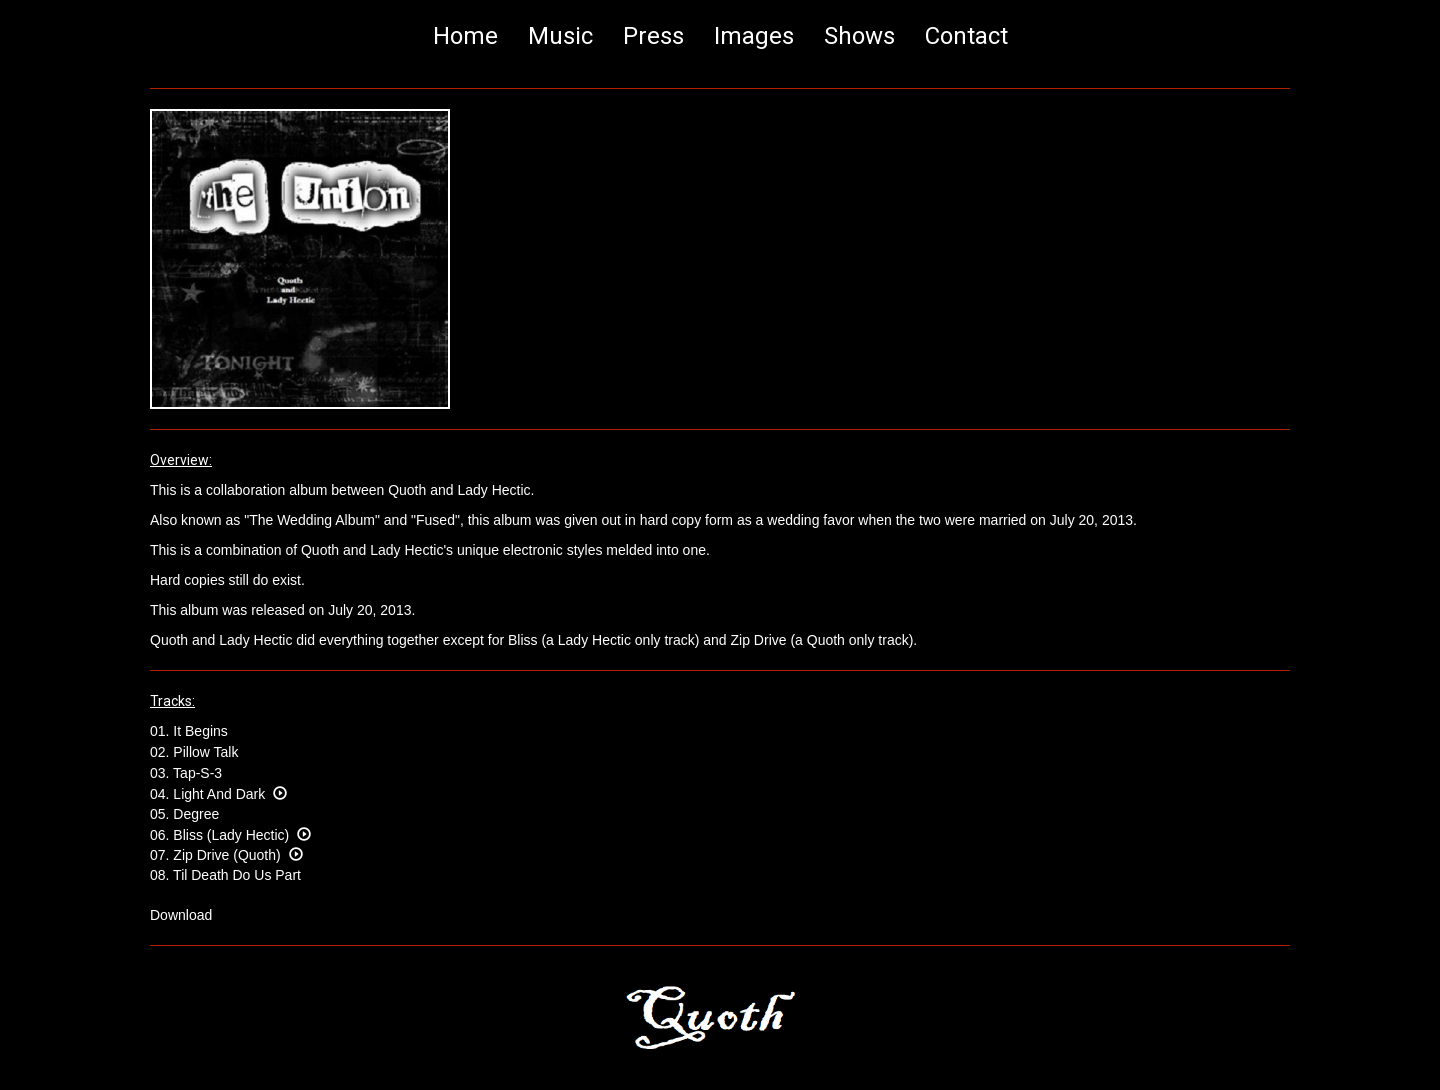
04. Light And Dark (218, 794)
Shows (859, 36)
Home (465, 36)
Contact (966, 36)
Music (560, 36)
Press (653, 36)
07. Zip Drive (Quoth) (226, 855)
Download (181, 915)
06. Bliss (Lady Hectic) (230, 835)
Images (754, 36)
